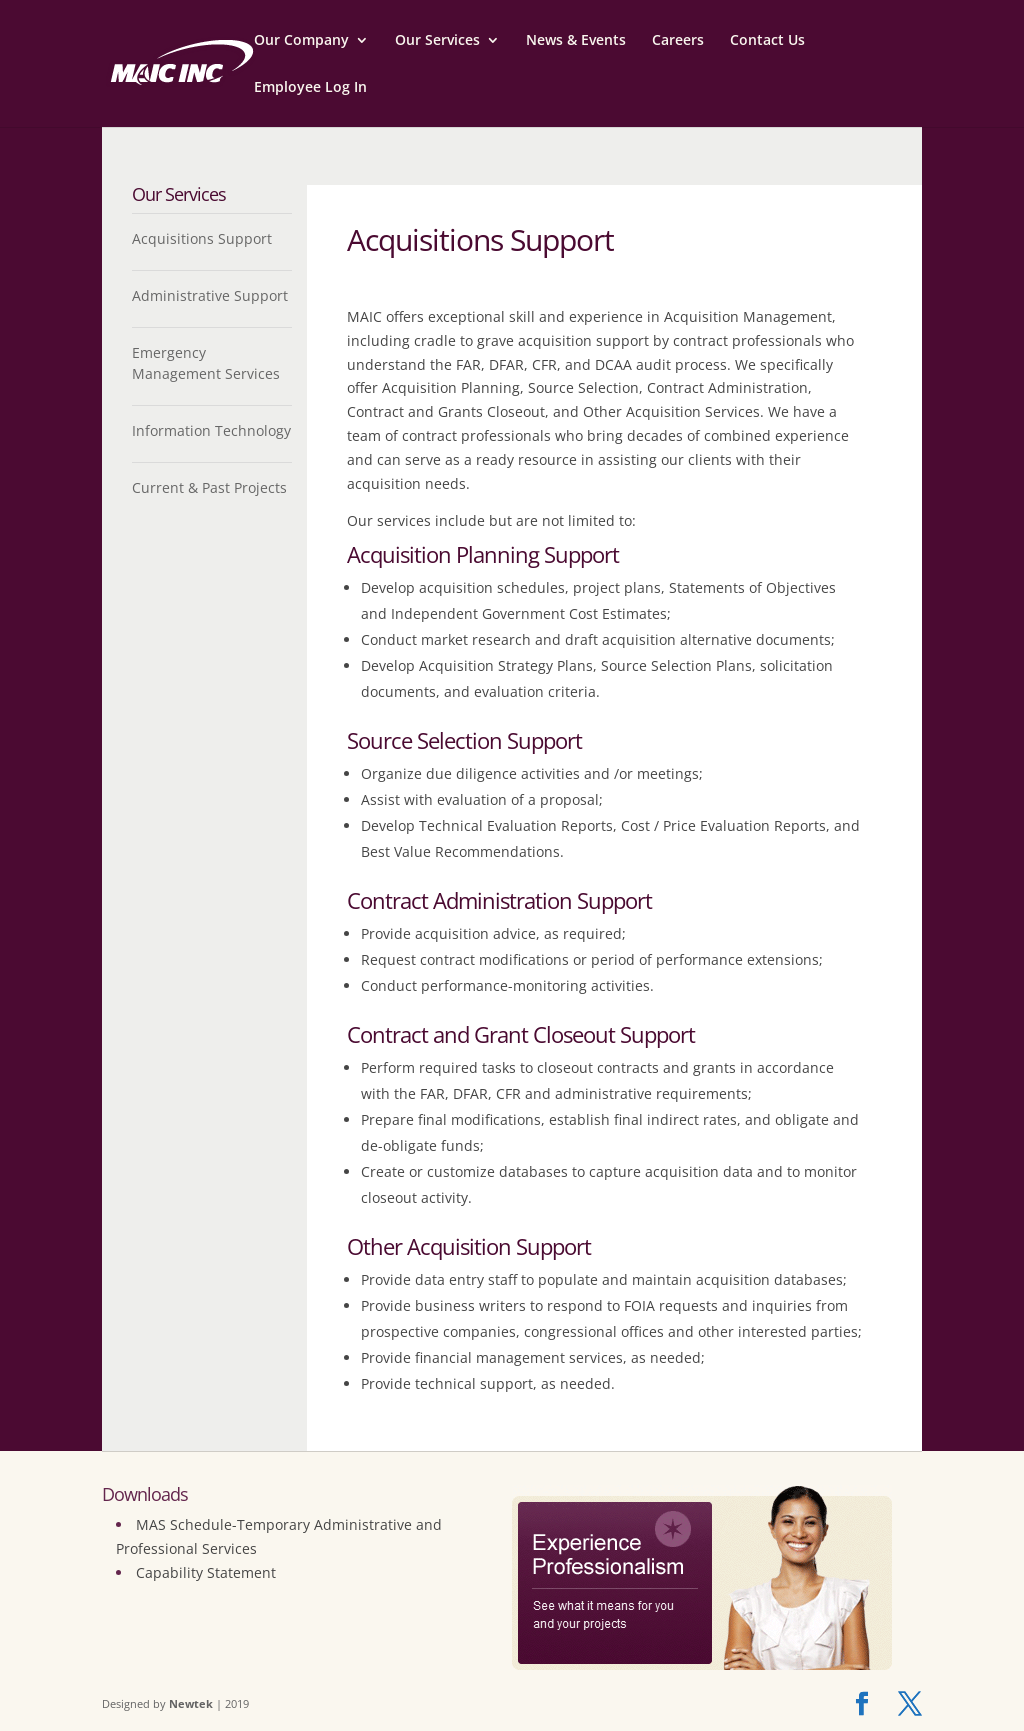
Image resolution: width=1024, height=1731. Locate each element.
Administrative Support (210, 295)
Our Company (301, 41)
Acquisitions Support (202, 238)
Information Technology (211, 430)
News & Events (576, 41)
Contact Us (767, 41)
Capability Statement (206, 1572)
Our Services (437, 41)
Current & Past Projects (209, 487)
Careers (678, 41)
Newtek (191, 1703)
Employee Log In (310, 88)
